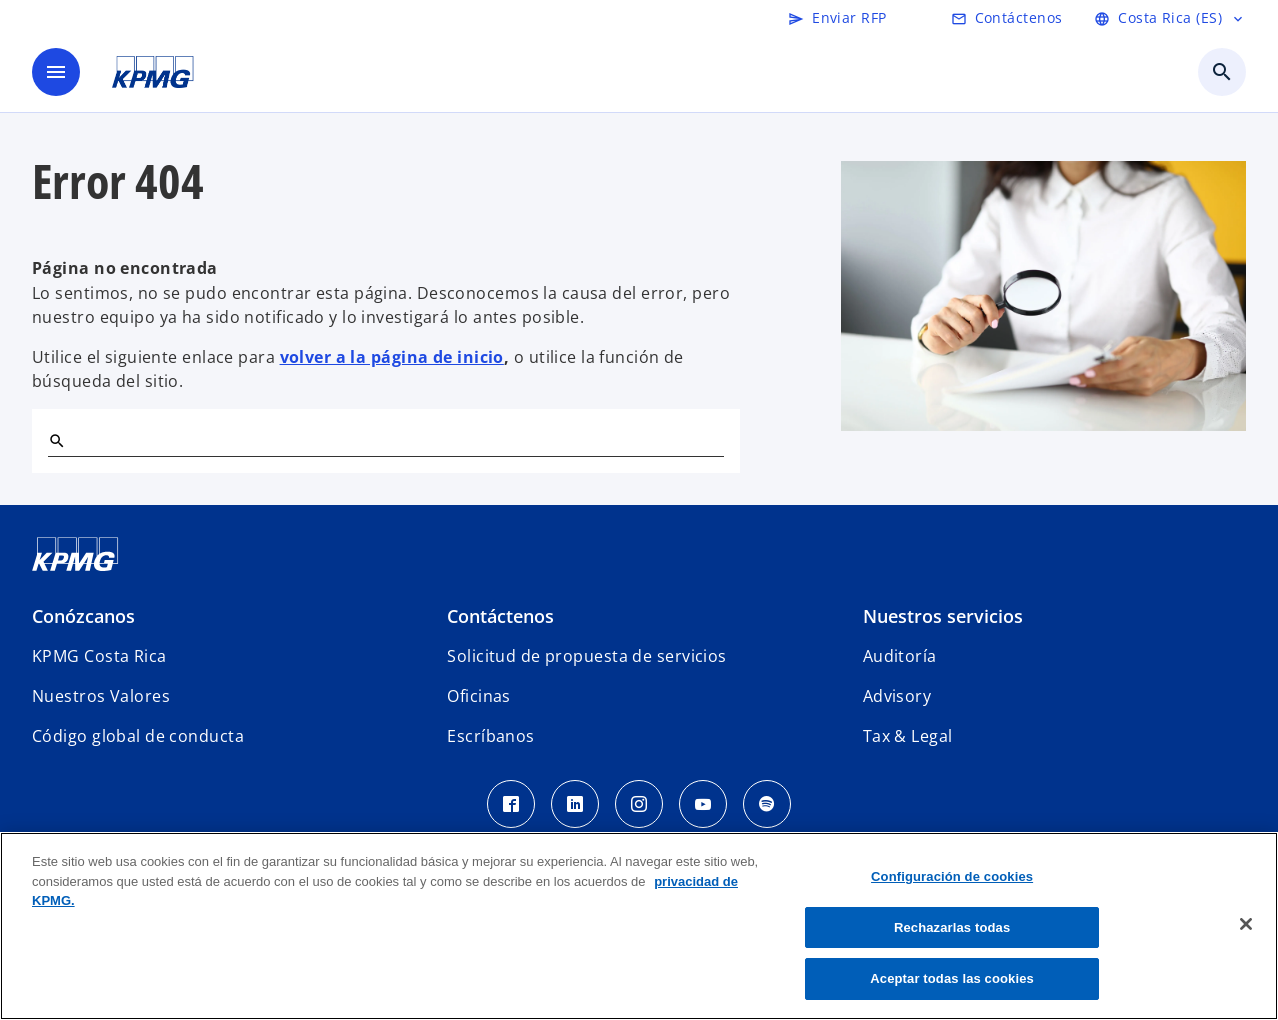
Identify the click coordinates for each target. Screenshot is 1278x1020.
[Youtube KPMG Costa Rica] (703, 804)
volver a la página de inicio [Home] (392, 357)
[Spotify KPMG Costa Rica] (767, 804)
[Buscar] (56, 440)
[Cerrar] (1246, 924)
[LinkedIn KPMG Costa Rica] (575, 804)
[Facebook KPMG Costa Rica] (511, 804)
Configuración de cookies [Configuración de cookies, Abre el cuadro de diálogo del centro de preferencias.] (952, 876)
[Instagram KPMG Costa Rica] (639, 804)
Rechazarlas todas (952, 927)
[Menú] (56, 72)
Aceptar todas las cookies (952, 978)
